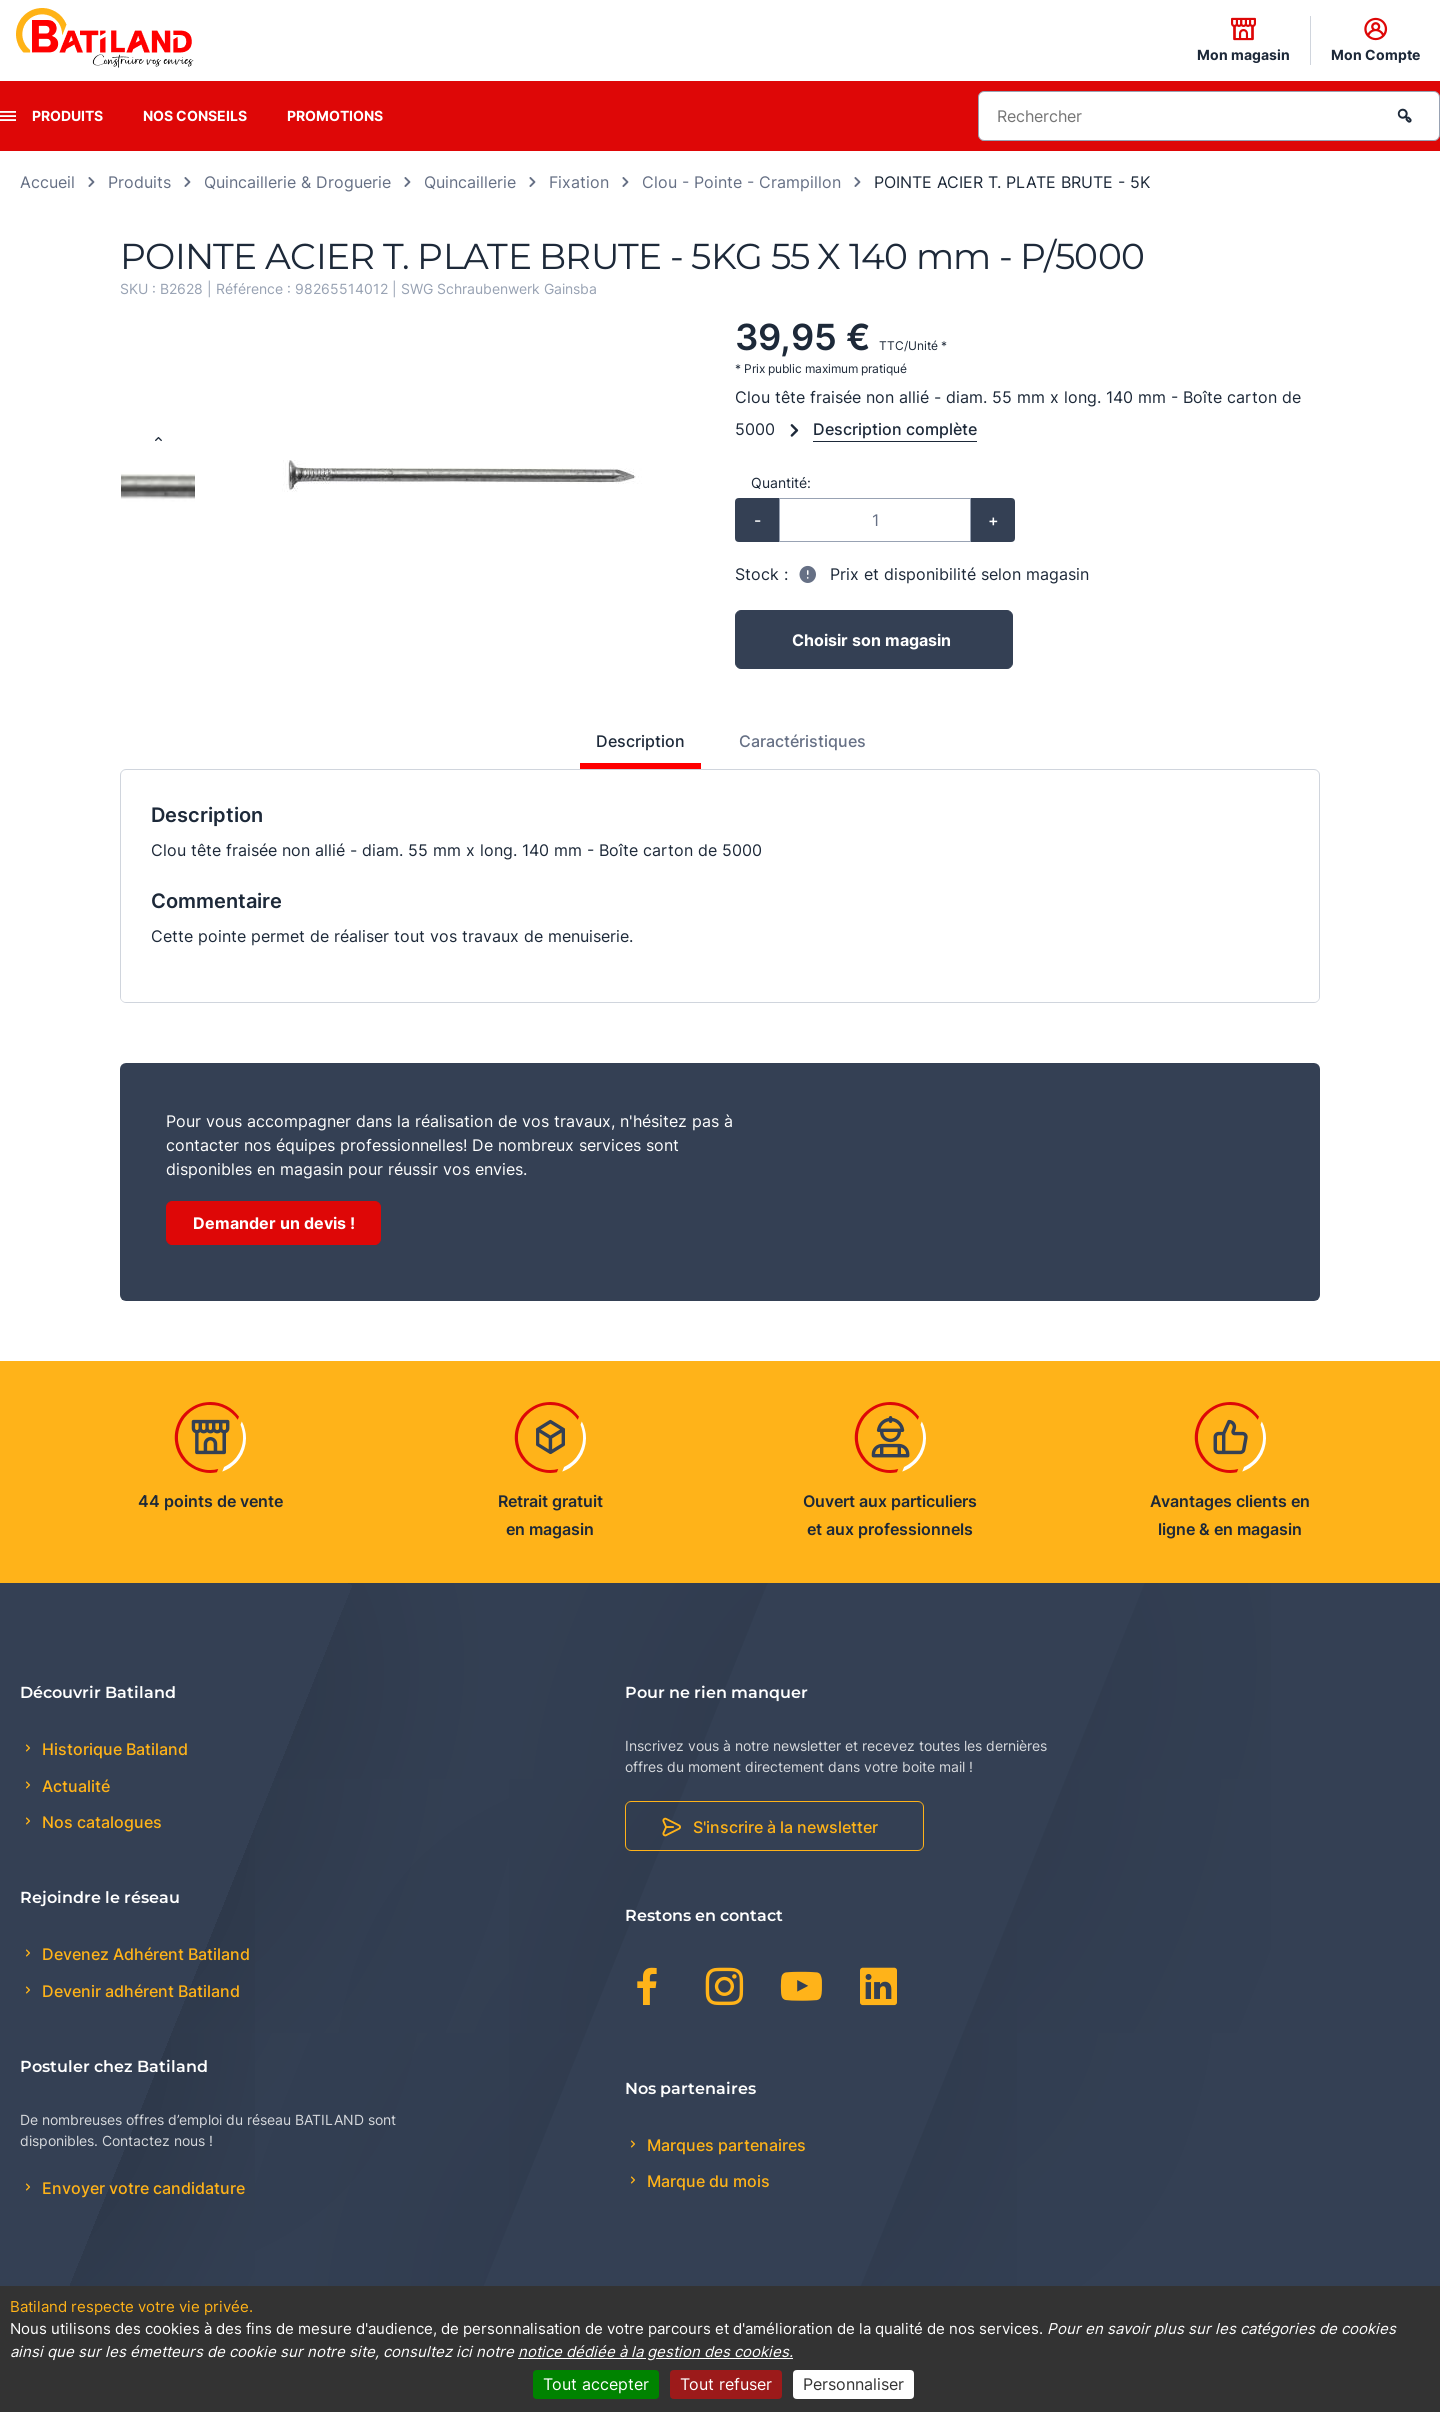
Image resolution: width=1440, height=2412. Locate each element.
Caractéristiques (802, 741)
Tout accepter (596, 2384)
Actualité (74, 1786)
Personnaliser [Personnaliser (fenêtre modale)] (853, 2384)
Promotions (335, 115)
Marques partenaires (724, 2145)
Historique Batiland (113, 1749)
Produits (67, 115)
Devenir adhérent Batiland (139, 1991)
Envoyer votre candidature (141, 2188)
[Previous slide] (158, 440)
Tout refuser (726, 2384)
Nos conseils (195, 115)
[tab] (629, 749)
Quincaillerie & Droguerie (297, 182)
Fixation (579, 182)
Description (640, 741)
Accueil (47, 182)
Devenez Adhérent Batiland (144, 1954)
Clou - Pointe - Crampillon (741, 182)
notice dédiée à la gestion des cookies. (655, 2351)
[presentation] (8, 116)
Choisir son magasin (871, 640)
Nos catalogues (100, 1822)
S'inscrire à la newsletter (785, 1827)
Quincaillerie (470, 182)
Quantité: (781, 482)
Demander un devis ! (274, 1223)
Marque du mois (706, 2181)
